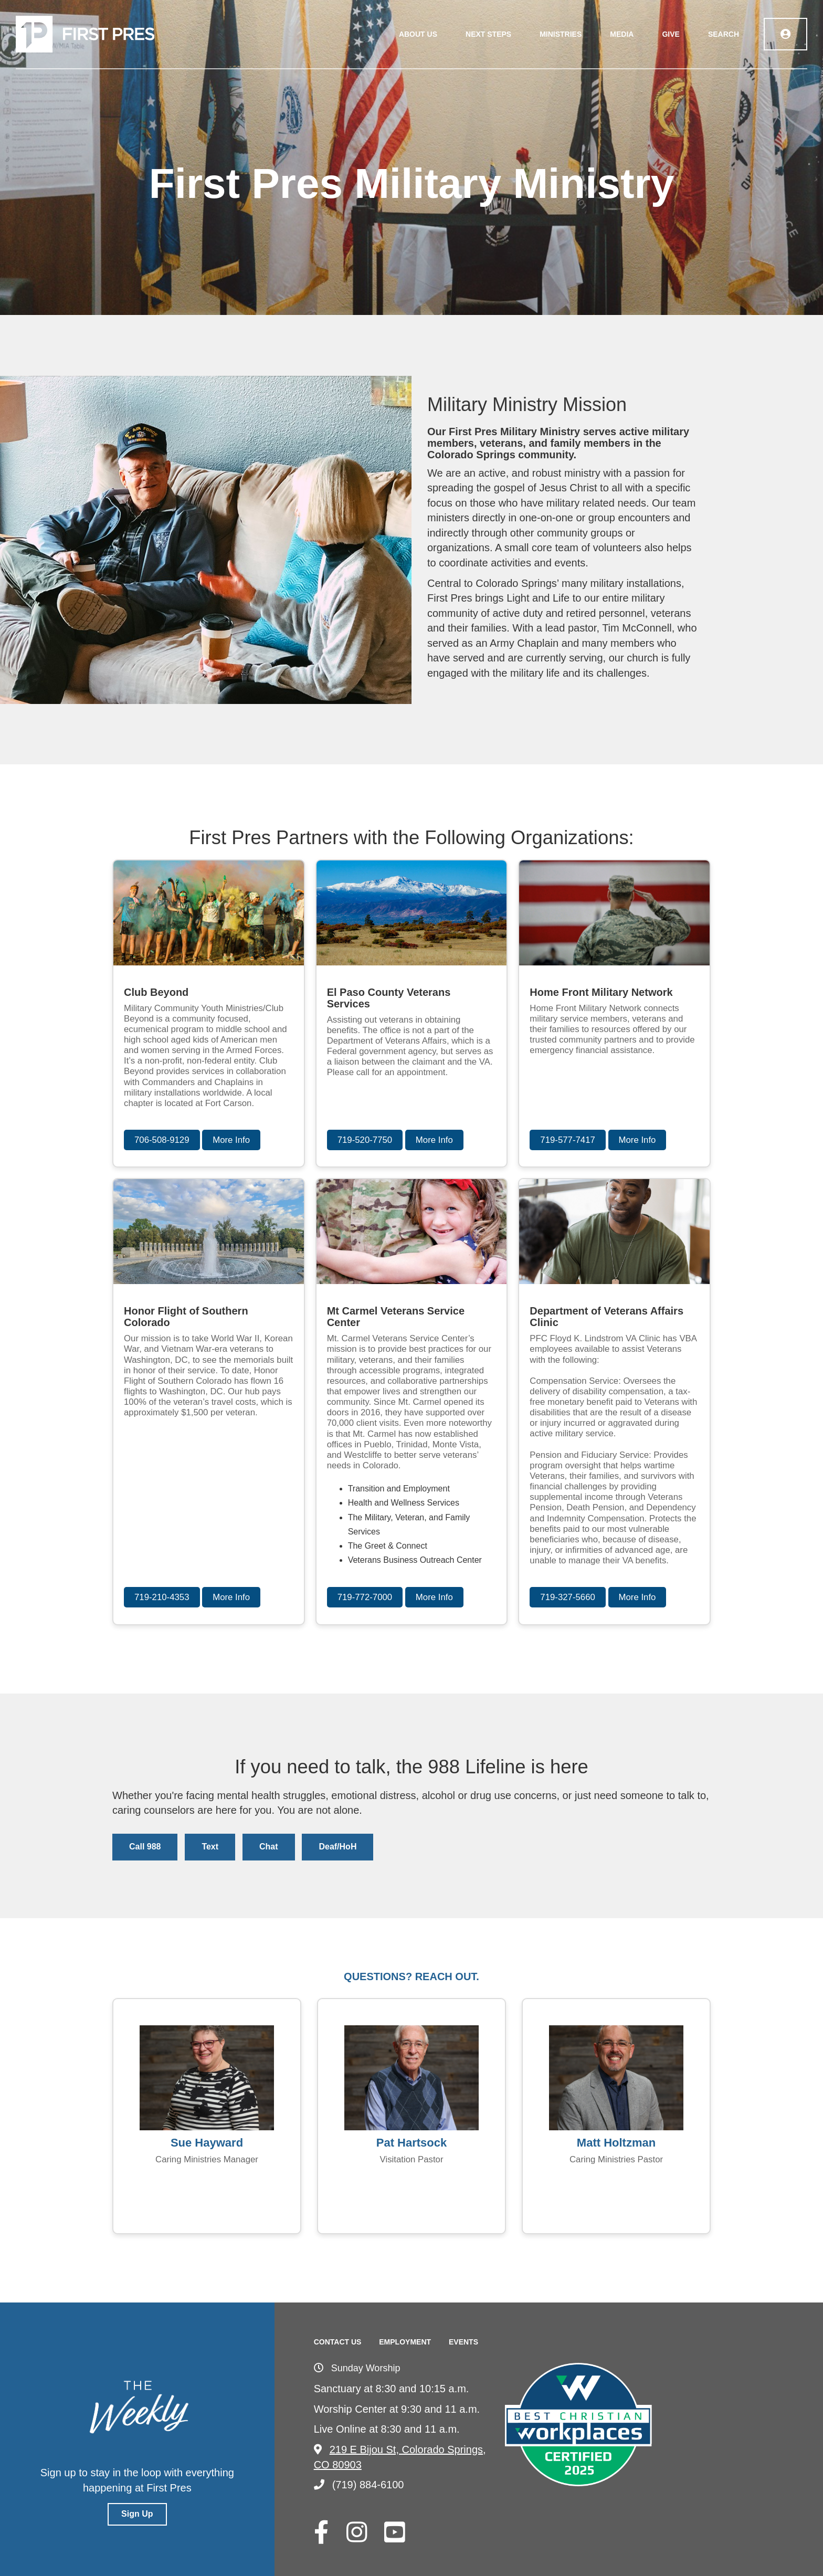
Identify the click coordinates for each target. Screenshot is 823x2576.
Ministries (561, 34)
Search (723, 34)
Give (670, 34)
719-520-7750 (365, 1140)
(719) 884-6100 (359, 2484)
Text (210, 1846)
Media (622, 34)
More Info (231, 1140)
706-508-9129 (161, 1140)
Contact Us (338, 2342)
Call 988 (145, 1846)
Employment (405, 2342)
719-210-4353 (161, 1597)
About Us (418, 34)
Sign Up (137, 2513)
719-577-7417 (567, 1140)
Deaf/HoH (337, 1846)
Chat (268, 1846)
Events (463, 2342)
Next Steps (488, 34)
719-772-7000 (365, 1597)
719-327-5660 (567, 1597)
